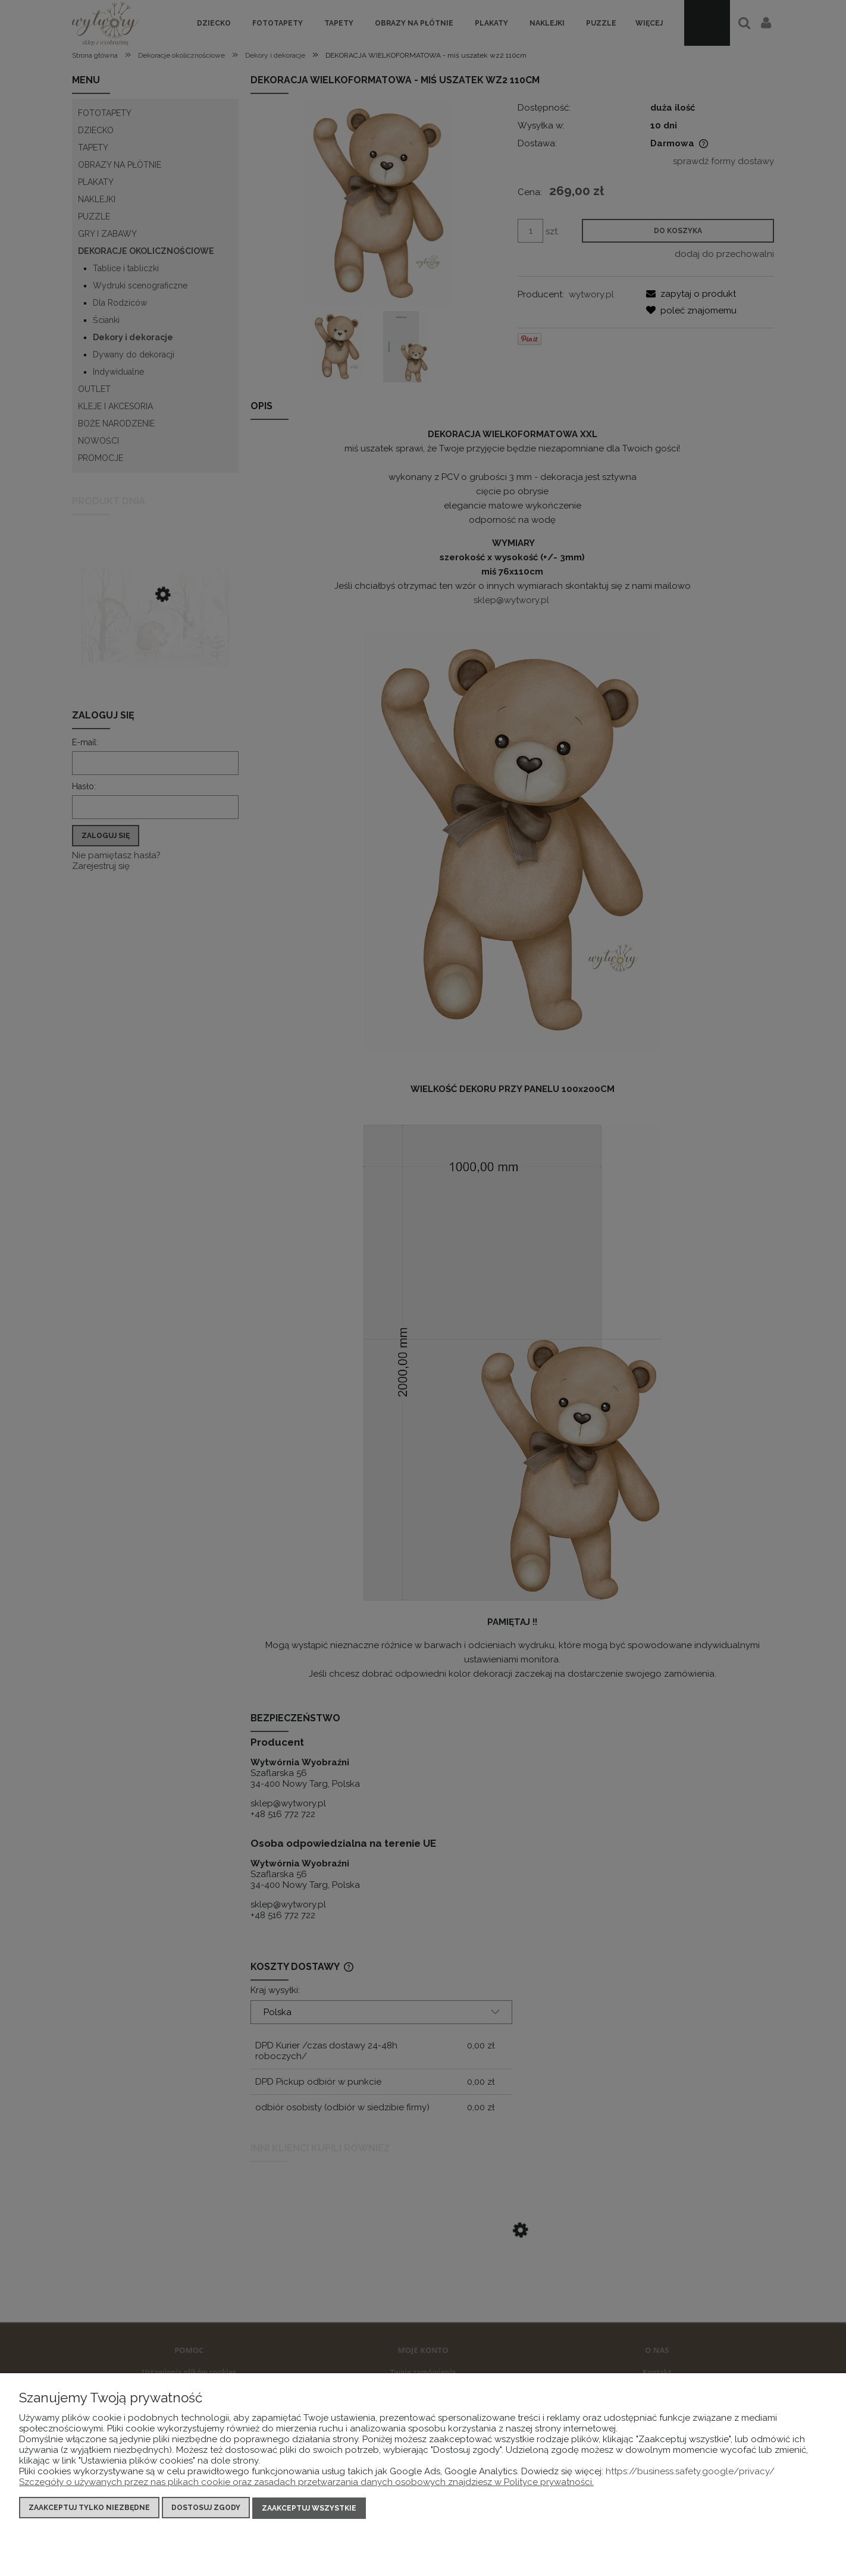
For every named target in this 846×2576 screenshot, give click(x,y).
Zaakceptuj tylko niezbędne (89, 2508)
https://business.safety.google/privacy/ (690, 2472)
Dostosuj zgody (205, 2508)
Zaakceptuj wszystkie (309, 2508)
